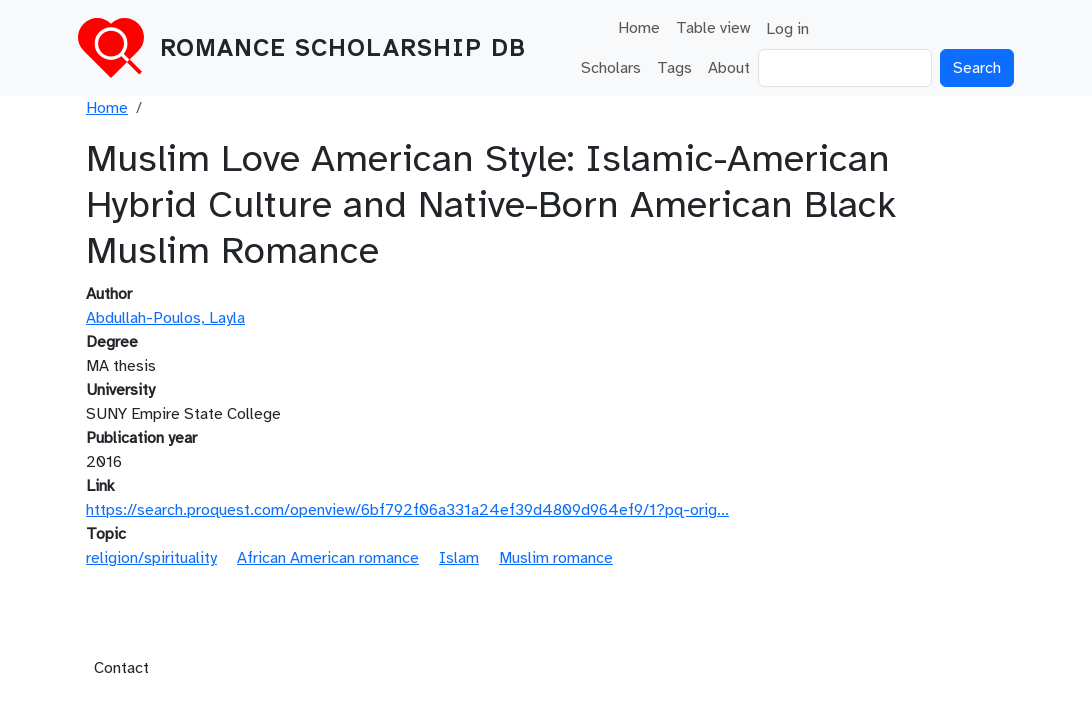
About (729, 68)
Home (639, 28)
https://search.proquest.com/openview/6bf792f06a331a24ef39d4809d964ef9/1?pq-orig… (407, 510)
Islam (459, 558)
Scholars (611, 68)
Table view (713, 28)
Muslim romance (556, 558)
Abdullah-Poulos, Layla (165, 318)
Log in (787, 29)
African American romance (328, 558)
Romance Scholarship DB (343, 48)
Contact (121, 668)
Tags (674, 68)
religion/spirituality (151, 558)
